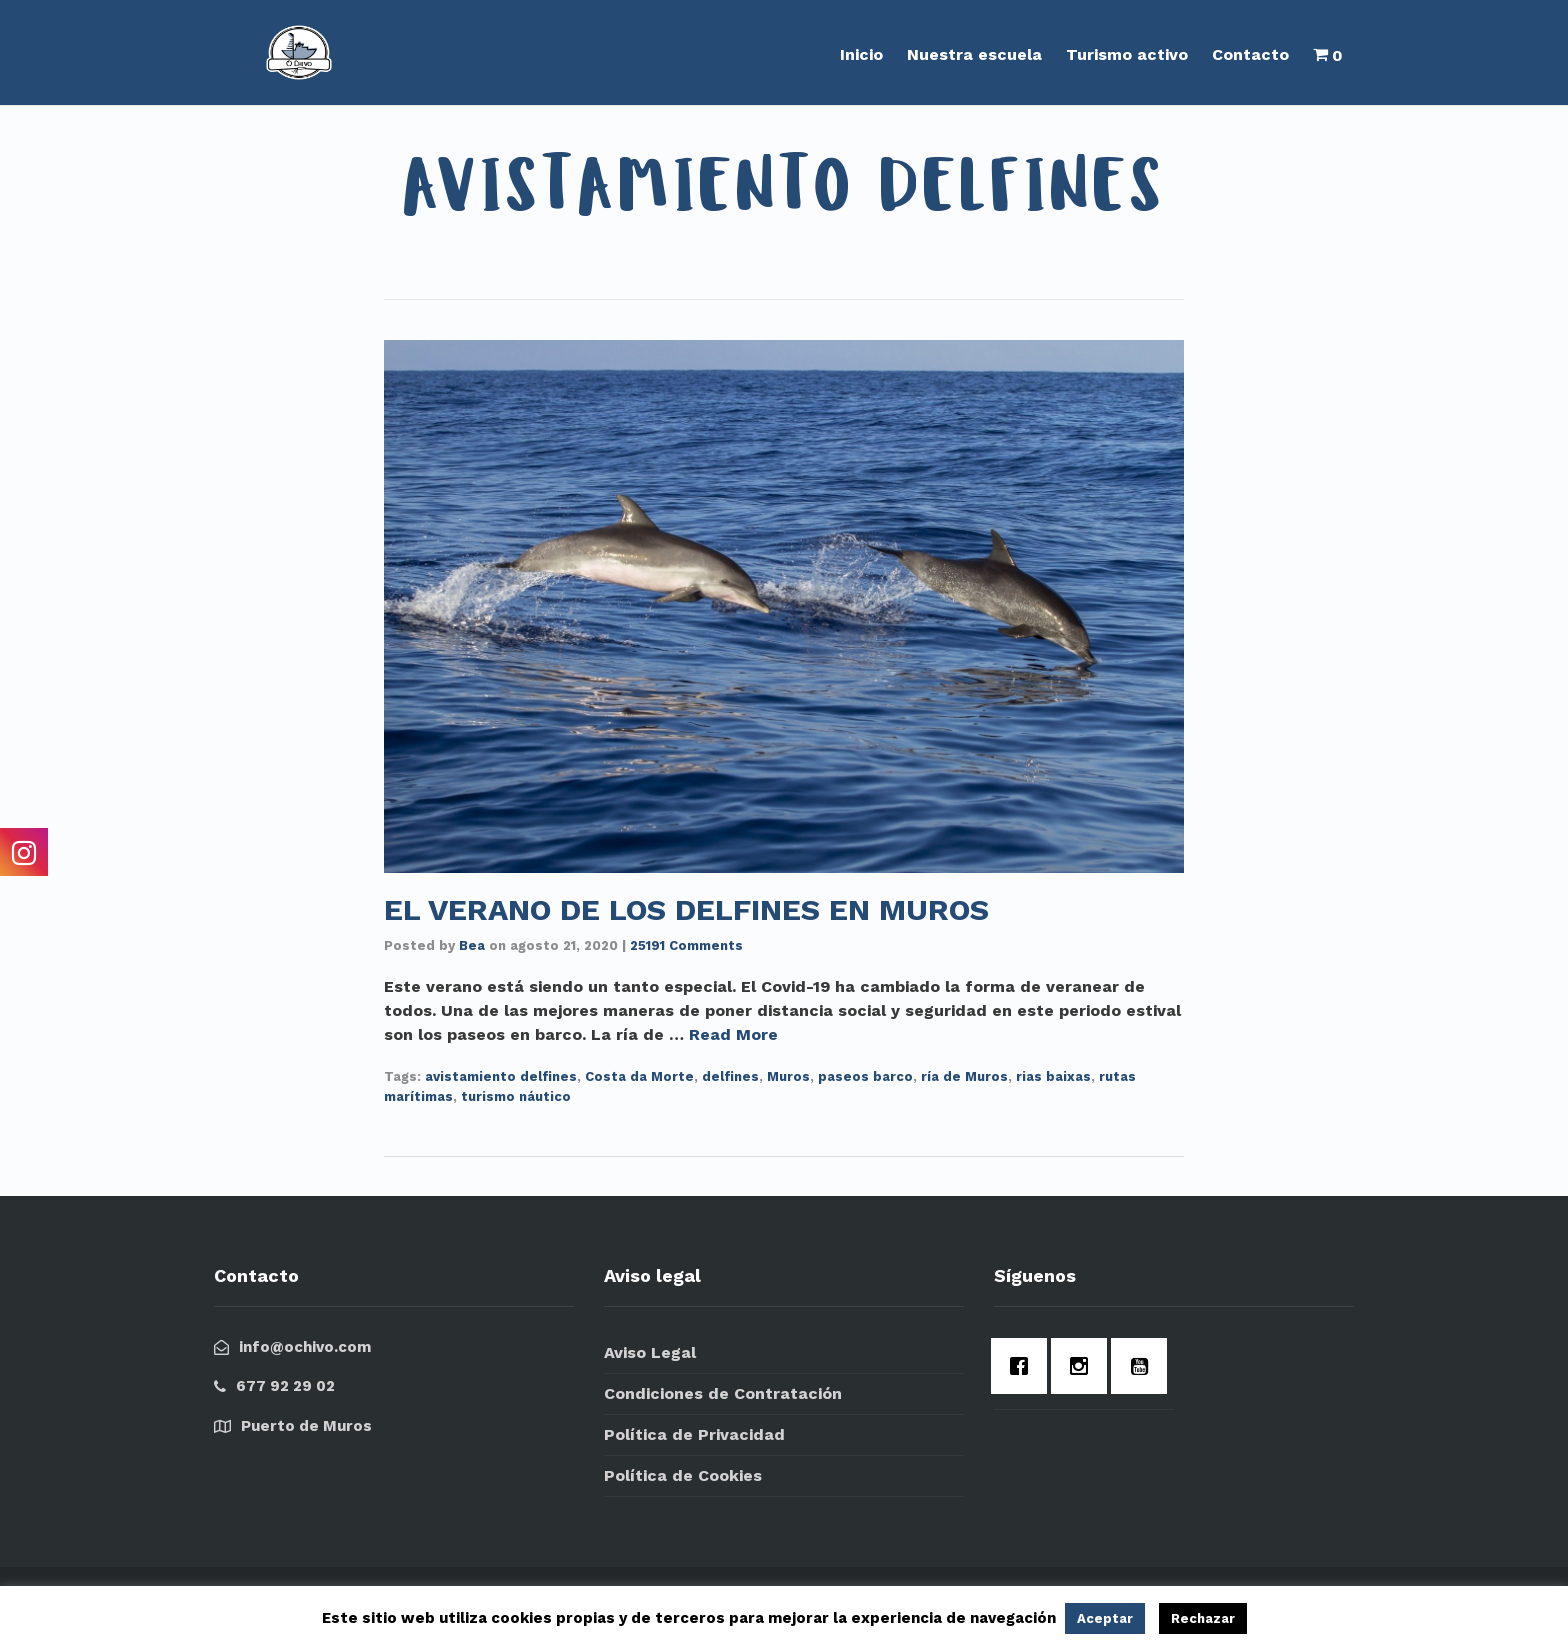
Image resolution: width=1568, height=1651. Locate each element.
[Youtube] (1144, 1366)
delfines (730, 1076)
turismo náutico (516, 1096)
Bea (472, 945)
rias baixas (1053, 1076)
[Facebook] (1024, 1366)
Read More (733, 1034)
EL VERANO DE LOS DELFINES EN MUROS (686, 909)
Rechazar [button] (1203, 1618)
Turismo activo (1127, 54)
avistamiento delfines (501, 1076)
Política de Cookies (683, 1475)
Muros (788, 1076)
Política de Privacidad (694, 1434)
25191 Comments (686, 945)
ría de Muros (964, 1076)
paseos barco (865, 1076)
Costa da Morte (639, 1076)
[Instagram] (1084, 1366)
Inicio (861, 54)
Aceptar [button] (1105, 1618)
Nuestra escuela (974, 54)
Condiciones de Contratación (723, 1393)
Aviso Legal (650, 1352)
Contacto (1250, 54)
